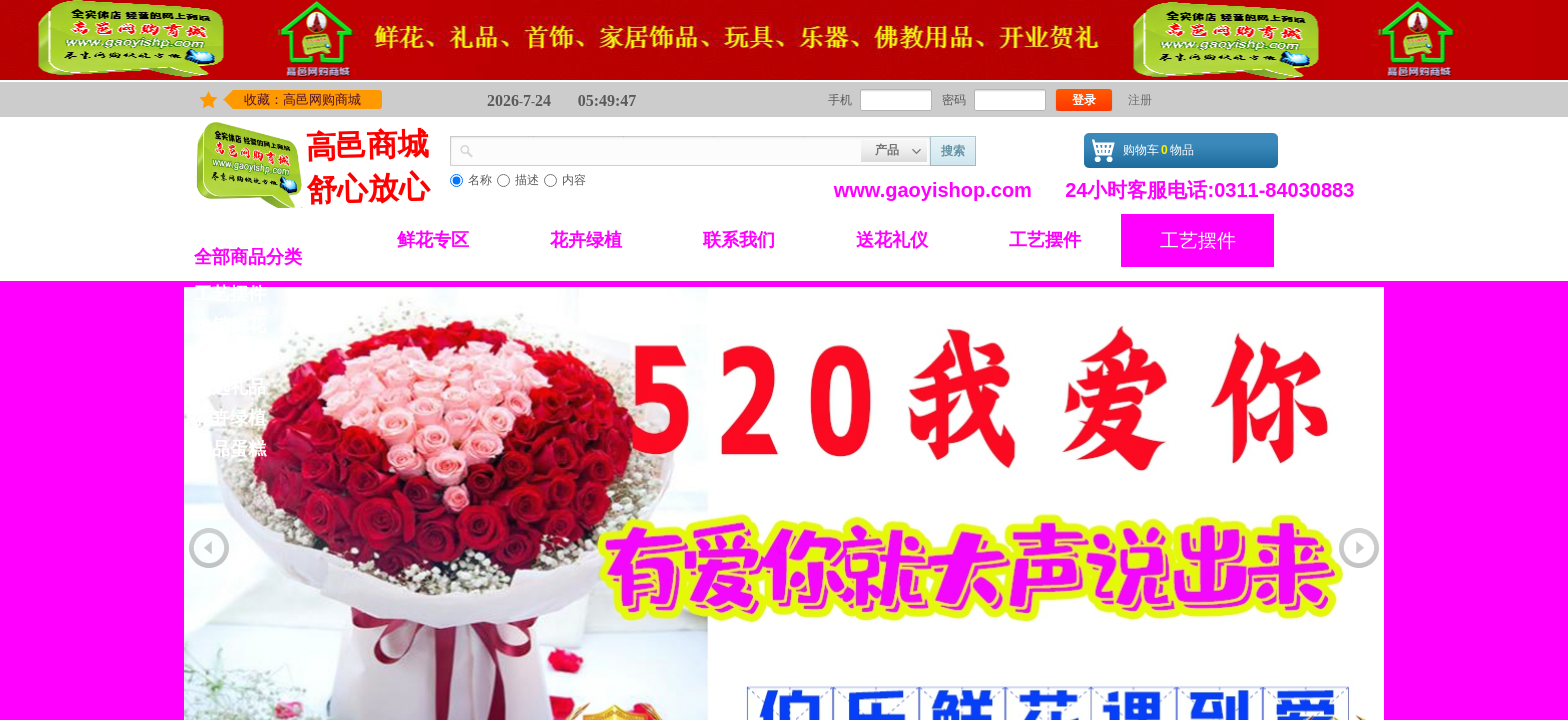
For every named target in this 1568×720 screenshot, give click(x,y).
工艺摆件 (1045, 240)
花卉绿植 (586, 240)
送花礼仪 (892, 240)
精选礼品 (230, 387)
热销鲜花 (230, 325)
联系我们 (739, 240)
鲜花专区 (433, 240)
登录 (1084, 100)
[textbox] (667, 149)
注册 (1140, 100)
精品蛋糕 (230, 449)
